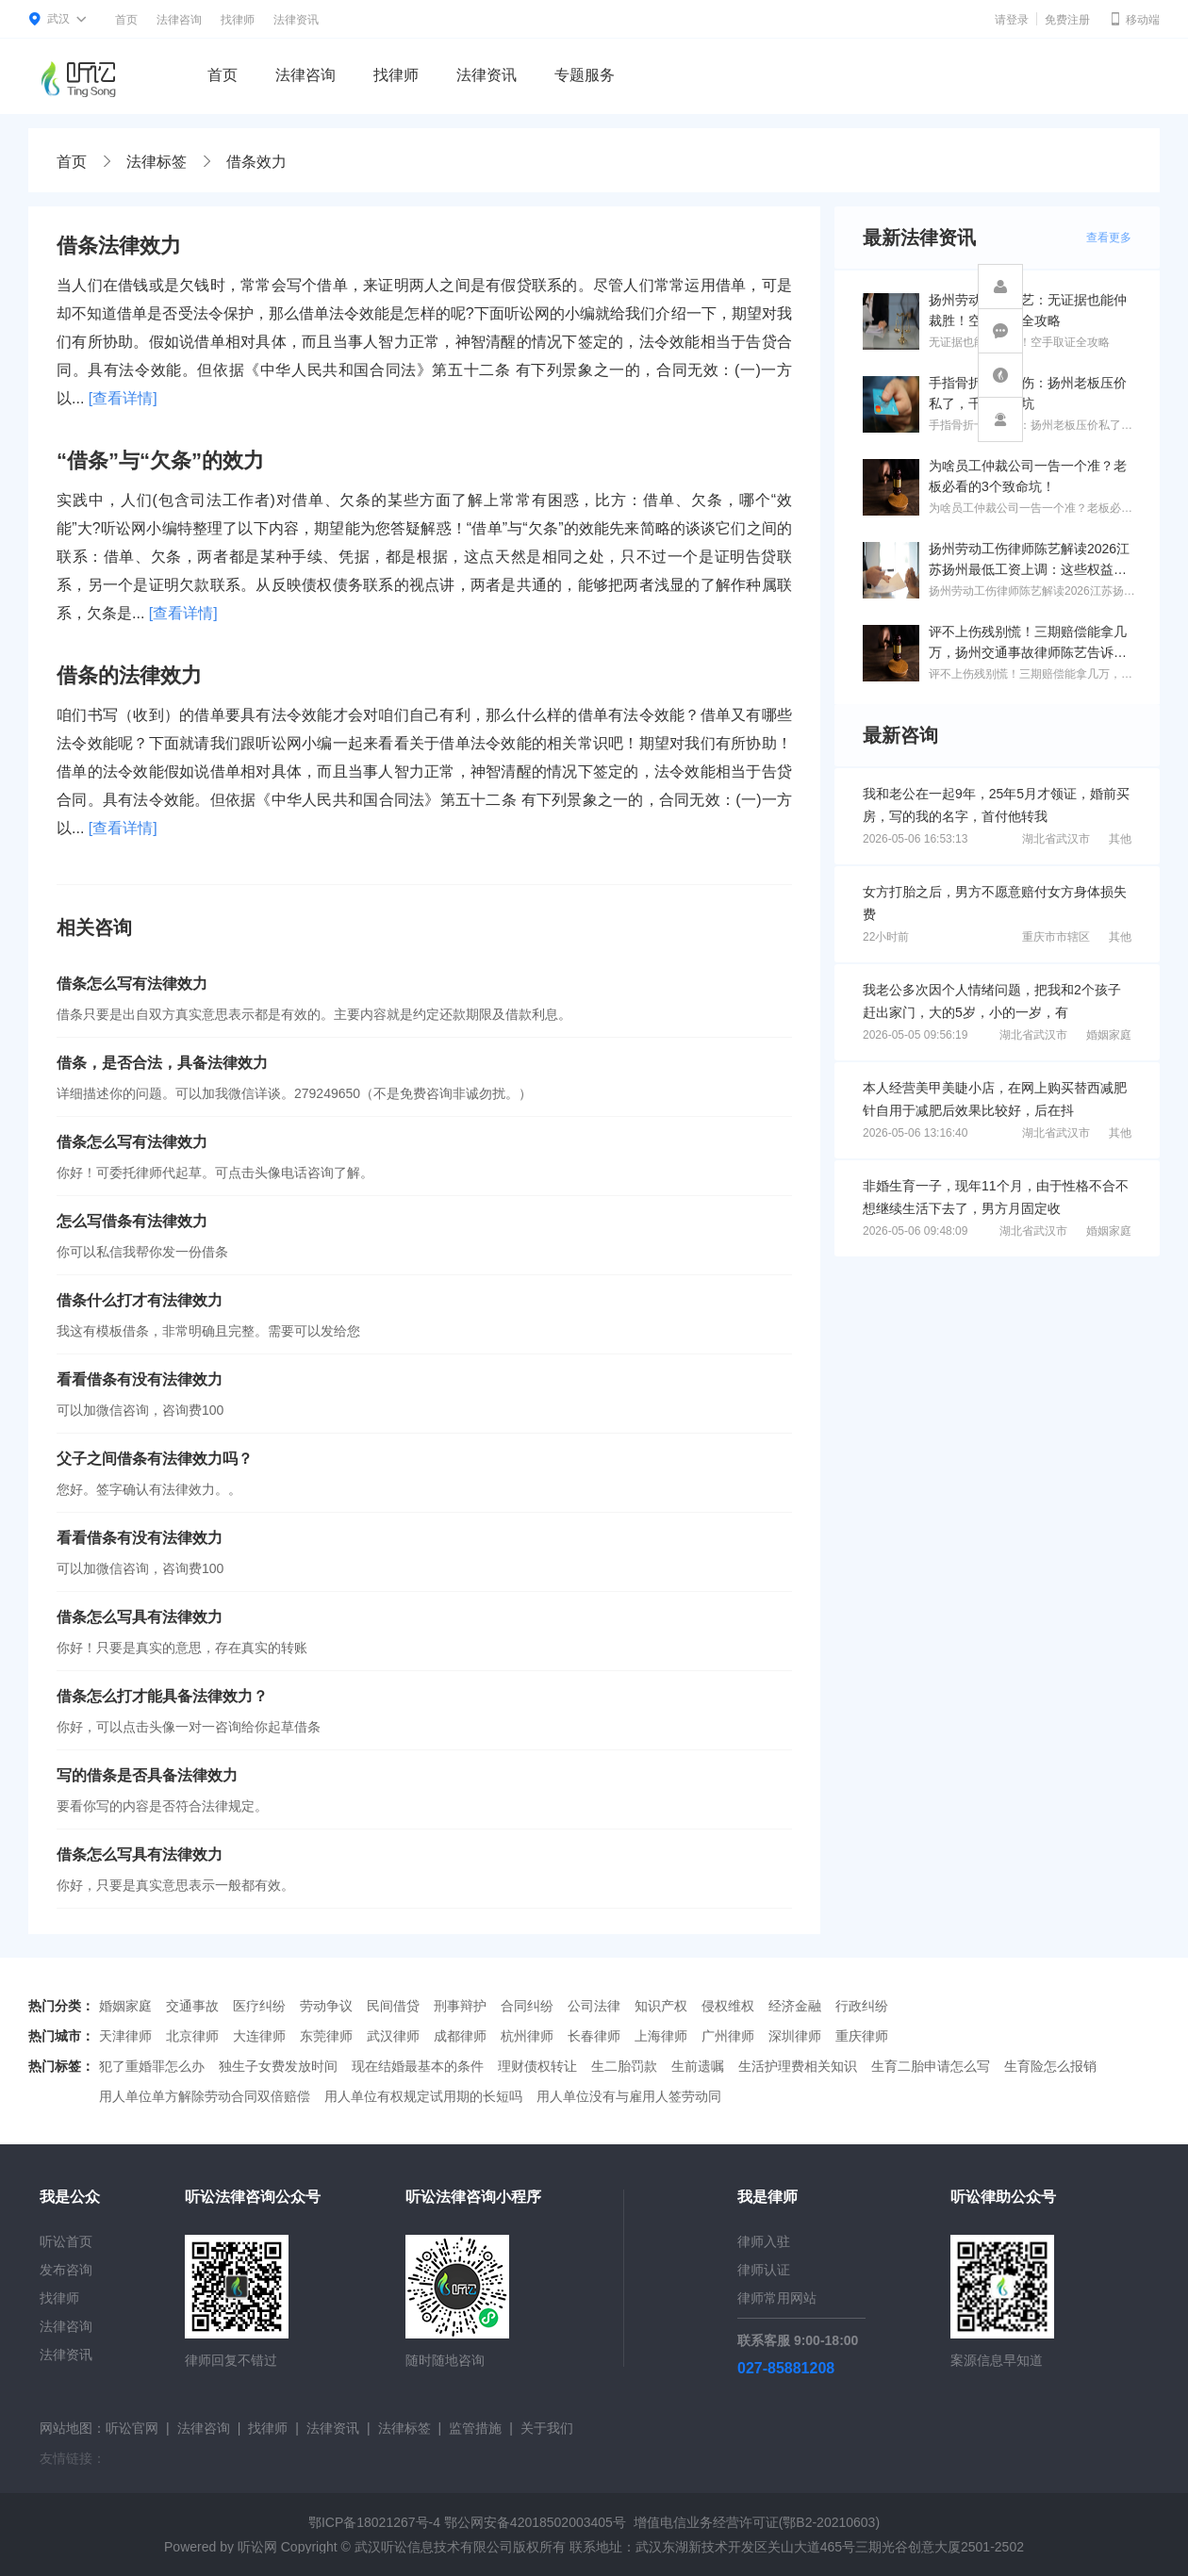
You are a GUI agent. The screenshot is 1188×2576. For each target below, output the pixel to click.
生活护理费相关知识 (797, 2066)
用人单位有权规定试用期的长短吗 (423, 2096)
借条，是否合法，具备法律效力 (162, 1063)
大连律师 (259, 2035)
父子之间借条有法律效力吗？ (155, 1459)
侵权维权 (727, 2005)
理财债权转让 (537, 2066)
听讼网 (257, 2546)
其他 (1120, 838)
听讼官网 (132, 2428)
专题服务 (584, 75)
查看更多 (1108, 237)
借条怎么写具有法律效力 (140, 1617)
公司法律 (594, 2005)
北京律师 (192, 2035)
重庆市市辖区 (1056, 936)
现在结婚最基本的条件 (418, 2066)
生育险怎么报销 (1050, 2066)
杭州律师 (527, 2035)
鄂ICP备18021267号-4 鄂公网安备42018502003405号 (467, 2522)
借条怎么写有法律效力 (132, 984)
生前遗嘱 (697, 2066)
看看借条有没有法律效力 (140, 1379)
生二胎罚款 (624, 2066)
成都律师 (460, 2035)
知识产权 (661, 2005)
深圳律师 (794, 2035)
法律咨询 (179, 19)
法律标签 (156, 162)
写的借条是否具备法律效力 (147, 1775)
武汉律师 (393, 2035)
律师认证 (763, 2269)
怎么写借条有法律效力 (132, 1221)
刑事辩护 (460, 2005)
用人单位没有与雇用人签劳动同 (628, 2096)
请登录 (1012, 19)
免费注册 (1067, 19)
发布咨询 (66, 2269)
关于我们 (546, 2428)
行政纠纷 (861, 2005)
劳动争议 (326, 2005)
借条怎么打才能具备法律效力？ (162, 1696)
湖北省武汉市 (1056, 838)
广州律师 (727, 2035)
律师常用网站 (777, 2297)
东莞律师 (326, 2035)
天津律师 (125, 2035)
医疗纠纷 (259, 2005)
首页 (126, 19)
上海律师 (661, 2035)
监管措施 (475, 2428)
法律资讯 (296, 19)
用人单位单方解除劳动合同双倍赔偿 (204, 2096)
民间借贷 (393, 2005)
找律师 (238, 19)
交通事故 (192, 2005)
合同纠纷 (527, 2005)
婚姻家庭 (1108, 1035)
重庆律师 (861, 2035)
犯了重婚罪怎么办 (152, 2066)
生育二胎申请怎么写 (930, 2066)
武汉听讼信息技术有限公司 (434, 2546)
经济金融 (794, 2005)
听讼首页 (66, 2241)
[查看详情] (123, 398)
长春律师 (594, 2035)
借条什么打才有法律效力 (140, 1300)
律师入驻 (763, 2241)
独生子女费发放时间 (278, 2066)
